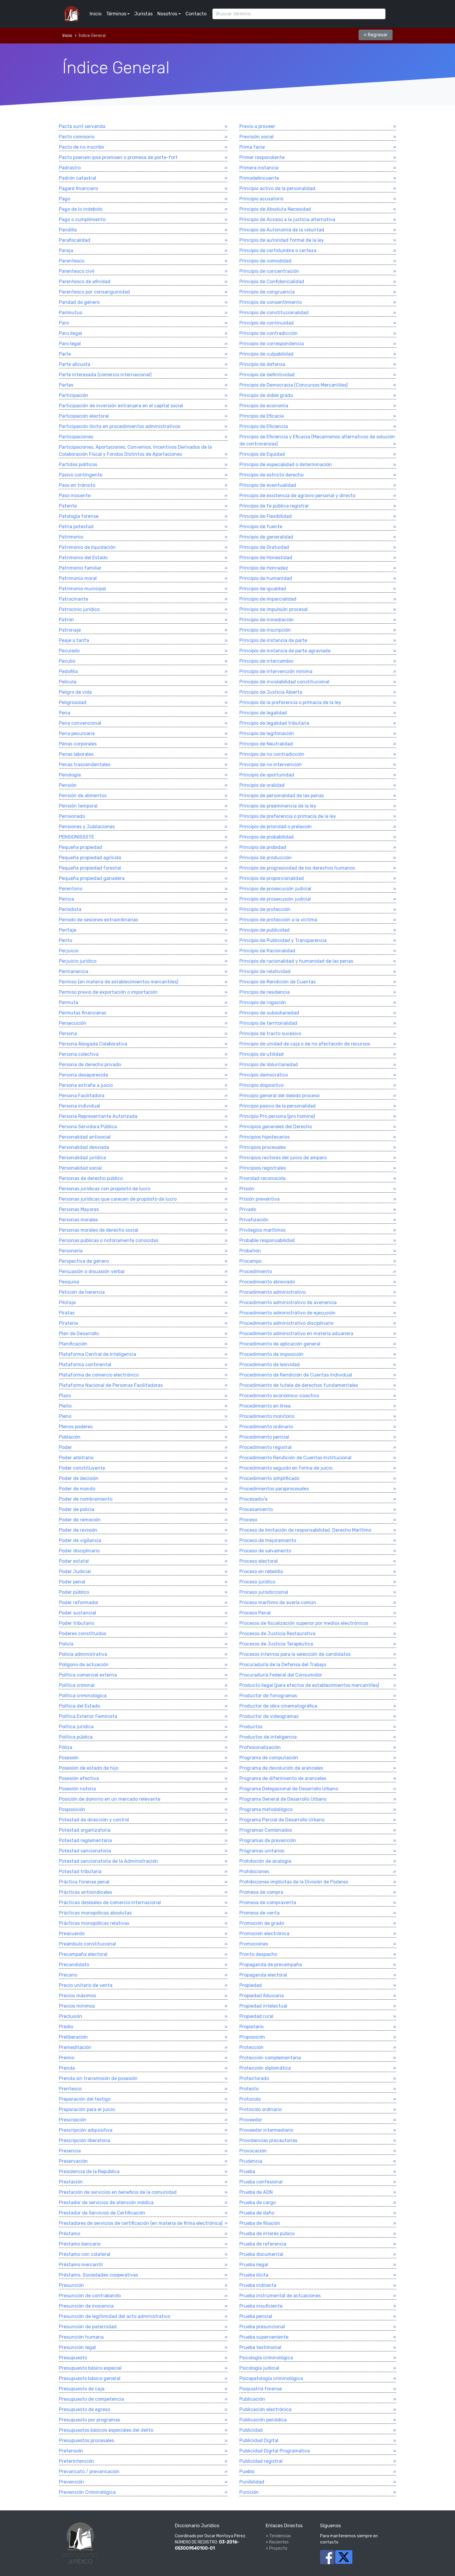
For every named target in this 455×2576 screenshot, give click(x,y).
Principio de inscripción (265, 630)
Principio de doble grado (266, 395)
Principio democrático (263, 1075)
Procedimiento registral (265, 1447)
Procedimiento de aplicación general (279, 1344)
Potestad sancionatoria (85, 1851)
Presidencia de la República (89, 2171)
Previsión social (256, 137)
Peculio (67, 661)
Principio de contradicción (268, 333)
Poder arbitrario (76, 1457)
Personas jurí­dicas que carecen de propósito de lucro (118, 1199)
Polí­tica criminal (76, 1685)
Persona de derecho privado (90, 1064)
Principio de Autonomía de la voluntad (281, 230)
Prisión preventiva (259, 1199)
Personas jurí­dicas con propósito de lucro (104, 1188)
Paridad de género (79, 302)
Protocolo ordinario (260, 2109)
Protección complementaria (270, 2058)
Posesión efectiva (79, 1778)
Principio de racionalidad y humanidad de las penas (296, 961)
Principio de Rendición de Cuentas (277, 982)
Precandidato (74, 1964)
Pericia (66, 899)
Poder (65, 1447)
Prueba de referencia (262, 2244)
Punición (249, 2492)
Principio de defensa (262, 364)
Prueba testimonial (260, 2347)
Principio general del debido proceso (279, 1095)
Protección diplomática (265, 2068)
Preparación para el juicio (87, 2109)
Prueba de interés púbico (267, 2233)
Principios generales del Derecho (275, 1126)
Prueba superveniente (263, 2337)
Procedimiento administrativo (272, 1292)
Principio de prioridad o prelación (275, 826)
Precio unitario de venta (85, 1985)
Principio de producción (265, 857)
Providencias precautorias (268, 2140)
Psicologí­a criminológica (266, 2358)
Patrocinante (73, 599)
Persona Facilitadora (81, 1095)
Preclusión (70, 2016)
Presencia (70, 2151)
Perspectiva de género (84, 1261)
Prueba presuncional (262, 2326)
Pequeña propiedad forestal (90, 868)
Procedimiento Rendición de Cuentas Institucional (295, 1457)
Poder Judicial (75, 1571)
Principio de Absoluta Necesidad (275, 209)
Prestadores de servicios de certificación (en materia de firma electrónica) (140, 2223)
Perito (65, 940)
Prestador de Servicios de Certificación (102, 2213)
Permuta (68, 1002)
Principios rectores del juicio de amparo (283, 1157)
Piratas (67, 1313)
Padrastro (70, 168)
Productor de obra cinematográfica (278, 1706)
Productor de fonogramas (268, 1695)
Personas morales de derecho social (98, 1230)
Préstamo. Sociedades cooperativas (98, 2275)
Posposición (72, 1809)
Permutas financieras (82, 1013)
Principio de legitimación (266, 733)
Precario (68, 1975)
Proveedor (250, 2120)
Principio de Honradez (263, 568)
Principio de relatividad (265, 971)
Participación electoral (84, 416)
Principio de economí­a (263, 405)
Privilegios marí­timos (262, 1230)
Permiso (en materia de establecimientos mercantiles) (118, 982)
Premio (66, 2058)
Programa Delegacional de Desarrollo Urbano (288, 1789)
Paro (64, 323)
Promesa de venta (259, 1913)
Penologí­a (70, 775)
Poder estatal (74, 1561)
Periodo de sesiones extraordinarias (98, 920)
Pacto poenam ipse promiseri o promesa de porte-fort (118, 157)
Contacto (195, 14)
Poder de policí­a (76, 1509)
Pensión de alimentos (83, 795)
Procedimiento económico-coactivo (279, 1395)
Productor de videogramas (269, 1716)
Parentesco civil (76, 271)
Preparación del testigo (85, 2099)
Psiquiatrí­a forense (260, 2389)
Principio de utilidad (261, 1054)
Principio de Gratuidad (264, 547)
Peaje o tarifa (74, 640)
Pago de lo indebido (80, 209)
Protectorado (254, 2078)
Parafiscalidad (74, 240)
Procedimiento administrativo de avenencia (288, 1302)
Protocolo (250, 2099)
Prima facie (252, 147)
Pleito (65, 1406)
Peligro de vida (75, 692)
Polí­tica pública (76, 1737)
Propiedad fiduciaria (261, 1995)
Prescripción (72, 2120)
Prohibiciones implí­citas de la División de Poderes (293, 1882)
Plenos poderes (76, 1426)
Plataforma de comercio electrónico (99, 1375)
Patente (68, 506)
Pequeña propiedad (80, 847)
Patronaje (70, 630)
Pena (64, 713)
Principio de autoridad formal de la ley (281, 240)
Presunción (71, 2285)
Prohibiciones (254, 1871)
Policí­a (66, 1644)
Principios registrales (262, 1168)
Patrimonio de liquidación (87, 547)
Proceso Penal (255, 1613)
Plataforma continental (85, 1364)
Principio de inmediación (266, 619)
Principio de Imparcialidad (267, 599)
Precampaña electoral (83, 1954)
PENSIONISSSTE (76, 837)
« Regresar (376, 35)
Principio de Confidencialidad (271, 281)
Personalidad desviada (84, 1147)
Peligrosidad (72, 702)
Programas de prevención (267, 1840)
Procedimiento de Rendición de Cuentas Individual (295, 1375)
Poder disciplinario (79, 1551)
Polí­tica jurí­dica (76, 1726)
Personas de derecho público (91, 1178)
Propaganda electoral (263, 1975)
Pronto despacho (258, 1954)
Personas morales (78, 1220)
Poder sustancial (77, 1613)
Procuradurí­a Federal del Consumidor (280, 1675)
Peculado (69, 651)
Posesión (69, 1757)
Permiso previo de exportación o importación (108, 992)
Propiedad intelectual (263, 2006)
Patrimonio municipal (82, 588)
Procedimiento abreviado (267, 1282)
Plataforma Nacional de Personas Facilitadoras (111, 1385)
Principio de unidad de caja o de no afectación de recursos (304, 1044)
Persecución (72, 1023)
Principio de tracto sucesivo (270, 1033)
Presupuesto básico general (89, 2378)
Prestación (71, 2182)
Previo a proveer (257, 126)
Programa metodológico (266, 1809)
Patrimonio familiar (80, 568)
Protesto (249, 2089)
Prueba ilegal (253, 2264)
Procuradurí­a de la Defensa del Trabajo (282, 1664)
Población (69, 1437)
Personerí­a (71, 1251)
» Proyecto (276, 2548)
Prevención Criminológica (87, 2492)
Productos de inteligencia (268, 1737)
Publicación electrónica (265, 2409)
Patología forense (79, 516)
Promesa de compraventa (267, 1902)
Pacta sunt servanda (82, 126)
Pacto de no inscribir (81, 147)
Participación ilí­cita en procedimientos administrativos (119, 426)
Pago (64, 199)
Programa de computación (268, 1757)
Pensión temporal (78, 806)
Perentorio (70, 888)
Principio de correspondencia (271, 343)
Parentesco (71, 261)
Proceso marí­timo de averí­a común (277, 1602)
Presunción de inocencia (86, 2306)
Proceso (248, 1520)
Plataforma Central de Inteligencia (97, 1354)
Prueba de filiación (259, 2223)
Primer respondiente (262, 157)
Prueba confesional (261, 2182)
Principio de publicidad (264, 930)
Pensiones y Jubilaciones (87, 826)
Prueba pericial (255, 2316)
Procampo (250, 1261)
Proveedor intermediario (266, 2130)
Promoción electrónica (264, 1933)
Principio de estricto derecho (271, 475)
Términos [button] (116, 14)
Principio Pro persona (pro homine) (277, 1116)
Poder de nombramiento (85, 1499)
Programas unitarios (261, 1851)
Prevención (71, 2482)
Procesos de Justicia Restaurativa (277, 1633)
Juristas (143, 14)
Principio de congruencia (267, 292)
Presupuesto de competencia (91, 2399)
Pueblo (246, 2471)
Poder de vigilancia (80, 1540)
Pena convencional (80, 723)
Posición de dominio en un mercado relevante (109, 1799)
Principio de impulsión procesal (273, 609)
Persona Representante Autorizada (98, 1116)
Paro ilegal (70, 333)
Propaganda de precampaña (270, 1964)
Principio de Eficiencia (263, 426)
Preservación (73, 2161)
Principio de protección (265, 909)
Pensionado (72, 816)
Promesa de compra (261, 1892)
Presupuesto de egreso (84, 2409)
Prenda (67, 2068)
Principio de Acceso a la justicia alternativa (287, 219)
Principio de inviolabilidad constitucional (284, 682)
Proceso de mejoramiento (267, 1540)
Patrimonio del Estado (83, 557)
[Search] (298, 14)
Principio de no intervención (270, 764)
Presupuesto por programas (89, 2420)
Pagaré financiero (78, 188)
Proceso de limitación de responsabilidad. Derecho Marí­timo (305, 1530)
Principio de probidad (262, 847)
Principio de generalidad (266, 537)
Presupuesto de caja (81, 2389)
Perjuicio (68, 951)
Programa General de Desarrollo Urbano (283, 1799)
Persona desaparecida (83, 1075)
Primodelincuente (259, 178)
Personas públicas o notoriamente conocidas (108, 1240)
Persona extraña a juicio (86, 1085)
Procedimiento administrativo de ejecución (287, 1313)
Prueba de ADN (256, 2192)
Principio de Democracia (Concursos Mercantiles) (293, 385)
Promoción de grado (261, 1923)
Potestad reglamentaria (85, 1840)
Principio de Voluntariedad (268, 1064)
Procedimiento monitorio (266, 1416)
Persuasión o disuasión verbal (92, 1271)
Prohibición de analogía (265, 1861)
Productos (250, 1726)
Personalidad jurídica (82, 1157)
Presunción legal (77, 2347)
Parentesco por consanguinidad (94, 292)
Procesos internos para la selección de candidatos (295, 1654)
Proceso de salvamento (265, 1551)
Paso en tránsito (77, 485)
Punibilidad (251, 2482)
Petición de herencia (82, 1292)
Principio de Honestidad (265, 557)
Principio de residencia (264, 992)
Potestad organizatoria (84, 1830)
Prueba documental (261, 2254)
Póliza (65, 1747)
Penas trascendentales (84, 764)
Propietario (251, 2026)
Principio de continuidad (266, 323)
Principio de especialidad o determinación (285, 464)
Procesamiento (256, 1509)
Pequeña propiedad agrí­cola (90, 857)
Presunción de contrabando (90, 2295)
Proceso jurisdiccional (263, 1592)
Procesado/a (253, 1499)
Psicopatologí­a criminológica (271, 2378)
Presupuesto (73, 2358)
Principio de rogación (262, 1002)
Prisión (246, 1188)
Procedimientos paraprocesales (274, 1489)
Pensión (68, 785)
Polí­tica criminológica (83, 1695)
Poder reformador (79, 1602)
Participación (73, 395)
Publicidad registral (261, 2461)
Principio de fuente (260, 526)
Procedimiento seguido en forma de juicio (286, 1468)
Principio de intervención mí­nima (275, 671)
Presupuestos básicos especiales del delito (106, 2430)
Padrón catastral (77, 178)
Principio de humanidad (265, 578)
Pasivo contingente (80, 475)
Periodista (70, 909)
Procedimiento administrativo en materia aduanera (296, 1333)
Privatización (254, 1220)
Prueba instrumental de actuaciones (280, 2295)
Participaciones (76, 437)
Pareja (66, 250)
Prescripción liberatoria (84, 2140)
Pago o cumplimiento (82, 219)
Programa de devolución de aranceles (281, 1768)
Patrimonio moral (78, 578)
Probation (250, 1251)
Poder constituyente (82, 1468)
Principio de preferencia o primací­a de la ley (287, 816)
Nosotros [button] (167, 14)
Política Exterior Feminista (88, 1716)
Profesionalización (260, 1747)
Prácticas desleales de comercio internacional (110, 1902)
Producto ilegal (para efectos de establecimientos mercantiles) (309, 1685)
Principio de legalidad (263, 713)
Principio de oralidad (262, 785)
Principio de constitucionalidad (274, 312)
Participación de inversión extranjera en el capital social (121, 405)
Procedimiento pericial (264, 1437)
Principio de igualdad (262, 588)
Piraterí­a (68, 1323)
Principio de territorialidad (268, 1023)
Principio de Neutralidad (266, 744)
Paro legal (70, 343)
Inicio (95, 14)
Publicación (252, 2399)
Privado (247, 1209)
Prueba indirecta (257, 2285)
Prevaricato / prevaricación (89, 2471)
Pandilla (68, 230)
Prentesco (70, 2089)
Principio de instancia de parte (273, 640)
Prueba (247, 2171)
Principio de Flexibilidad (265, 516)
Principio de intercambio (266, 661)
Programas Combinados (265, 1830)
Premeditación (75, 2047)
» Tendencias (278, 2535)
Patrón (66, 619)
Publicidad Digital (258, 2440)
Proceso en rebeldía (261, 1571)
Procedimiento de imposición (271, 1354)
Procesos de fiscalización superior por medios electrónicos (303, 1623)
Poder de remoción (80, 1520)
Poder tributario (76, 1623)
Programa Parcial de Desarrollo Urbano (282, 1820)
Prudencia (250, 2161)
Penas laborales (76, 754)
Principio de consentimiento (270, 302)
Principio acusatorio (261, 199)
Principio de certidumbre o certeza (277, 250)
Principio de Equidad (262, 454)
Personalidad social (80, 1168)
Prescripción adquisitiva (85, 2130)
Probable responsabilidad (267, 1240)
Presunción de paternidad (88, 2326)
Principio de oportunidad (266, 775)
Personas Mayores (79, 1209)
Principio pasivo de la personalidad (277, 1106)
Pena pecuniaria (77, 733)
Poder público (74, 1592)
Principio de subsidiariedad (269, 1013)
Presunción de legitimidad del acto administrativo (114, 2316)
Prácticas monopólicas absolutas (95, 1913)
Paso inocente (75, 495)
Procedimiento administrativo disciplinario (286, 1323)
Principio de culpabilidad (266, 354)
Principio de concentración (269, 271)
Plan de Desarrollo (79, 1333)
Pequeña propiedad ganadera (92, 878)
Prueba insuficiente (261, 2306)
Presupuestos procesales (86, 2440)
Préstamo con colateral (84, 2254)
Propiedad (250, 1985)
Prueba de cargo (257, 2202)
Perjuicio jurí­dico (77, 961)
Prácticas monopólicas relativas (94, 1923)
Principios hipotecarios (264, 1137)
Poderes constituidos (82, 1633)
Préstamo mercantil (81, 2264)
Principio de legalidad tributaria (274, 723)
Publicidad (251, 2430)
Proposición (252, 2037)
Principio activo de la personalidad (277, 188)
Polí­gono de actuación (84, 1664)
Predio (66, 2026)
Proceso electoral (258, 1561)
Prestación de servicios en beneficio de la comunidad (118, 2192)
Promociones (253, 1944)
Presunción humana (81, 2337)
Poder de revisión (78, 1530)
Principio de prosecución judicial (275, 888)
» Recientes (277, 2542)
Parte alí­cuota (74, 364)
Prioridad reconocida (262, 1178)
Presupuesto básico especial (90, 2368)
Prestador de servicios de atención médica (106, 2202)
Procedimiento (255, 1271)
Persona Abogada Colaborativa (93, 1044)
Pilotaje (67, 1302)
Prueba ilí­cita (253, 2275)
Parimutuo (70, 312)
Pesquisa (69, 1282)
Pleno (65, 1416)
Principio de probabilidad (266, 837)
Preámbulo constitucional (87, 1944)
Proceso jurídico (257, 1582)
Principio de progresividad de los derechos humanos (297, 868)
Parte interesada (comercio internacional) (105, 374)
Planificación (73, 1344)
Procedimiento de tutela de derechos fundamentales (298, 1385)
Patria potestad (76, 526)
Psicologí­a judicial (259, 2368)
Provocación (253, 2151)
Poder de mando (77, 1489)
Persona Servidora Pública (88, 1126)
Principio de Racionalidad (267, 951)
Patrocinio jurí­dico (79, 609)
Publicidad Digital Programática (274, 2451)
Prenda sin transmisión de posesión (98, 2078)
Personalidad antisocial (85, 1137)
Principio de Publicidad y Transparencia (283, 940)
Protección (251, 2047)
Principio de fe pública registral (274, 506)
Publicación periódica (263, 2420)
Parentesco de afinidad (84, 281)
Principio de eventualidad (267, 485)
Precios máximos (77, 1995)
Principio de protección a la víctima (278, 920)
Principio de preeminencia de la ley (277, 806)
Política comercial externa (88, 1675)
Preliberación (73, 2037)
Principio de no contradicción (271, 754)
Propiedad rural (256, 2016)
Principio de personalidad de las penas (281, 795)
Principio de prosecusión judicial (275, 899)
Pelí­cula (67, 682)
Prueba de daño (256, 2213)
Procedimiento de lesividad (269, 1364)
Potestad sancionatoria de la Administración (108, 1861)
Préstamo (69, 2233)
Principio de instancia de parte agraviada (284, 651)
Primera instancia (258, 168)
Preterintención (76, 2461)
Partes (66, 385)
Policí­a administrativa (83, 1654)
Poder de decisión (79, 1478)
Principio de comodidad (265, 261)
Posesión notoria (77, 1789)
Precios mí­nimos (77, 2006)
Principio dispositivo (261, 1085)
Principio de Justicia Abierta (270, 692)
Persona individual (79, 1106)
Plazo (65, 1395)
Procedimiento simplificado (269, 1478)
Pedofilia (68, 671)
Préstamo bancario (80, 2244)
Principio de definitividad (267, 374)
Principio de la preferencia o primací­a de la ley (290, 702)
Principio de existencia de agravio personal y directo (297, 495)
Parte (65, 354)
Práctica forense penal (84, 1882)
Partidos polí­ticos (78, 464)
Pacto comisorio (76, 137)
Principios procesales (262, 1147)
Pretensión (71, 2451)
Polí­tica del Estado (79, 1706)
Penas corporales (78, 744)
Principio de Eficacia (261, 416)
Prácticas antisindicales (85, 1892)
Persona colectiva (79, 1054)
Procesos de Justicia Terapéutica (276, 1644)
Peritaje (67, 930)
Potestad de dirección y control (94, 1820)
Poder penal (72, 1582)
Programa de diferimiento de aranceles (282, 1778)
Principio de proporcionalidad (271, 878)
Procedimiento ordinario (266, 1426)
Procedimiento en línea (265, 1406)
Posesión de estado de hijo (88, 1768)
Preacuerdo (72, 1933)
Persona (68, 1033)
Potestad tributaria (80, 1871)
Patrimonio (71, 537)
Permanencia (73, 971)
